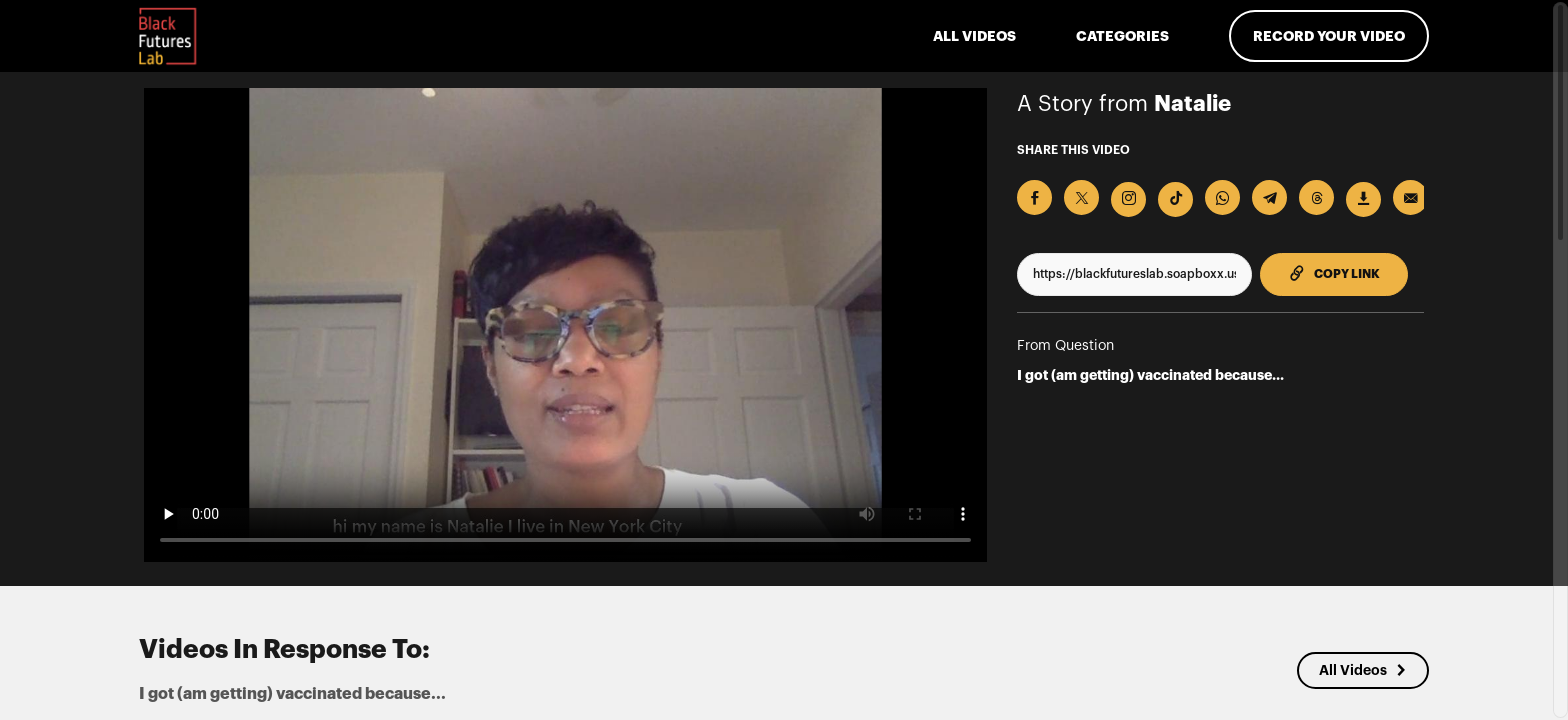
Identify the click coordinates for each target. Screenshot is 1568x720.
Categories (1122, 36)
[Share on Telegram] (1269, 197)
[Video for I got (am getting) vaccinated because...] (565, 325)
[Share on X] (1081, 197)
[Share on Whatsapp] (1222, 197)
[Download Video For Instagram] (1128, 199)
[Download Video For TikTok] (1175, 199)
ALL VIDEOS (974, 36)
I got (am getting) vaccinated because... (1150, 375)
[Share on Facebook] (1034, 197)
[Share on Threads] (1316, 197)
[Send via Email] (1410, 197)
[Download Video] (1363, 199)
